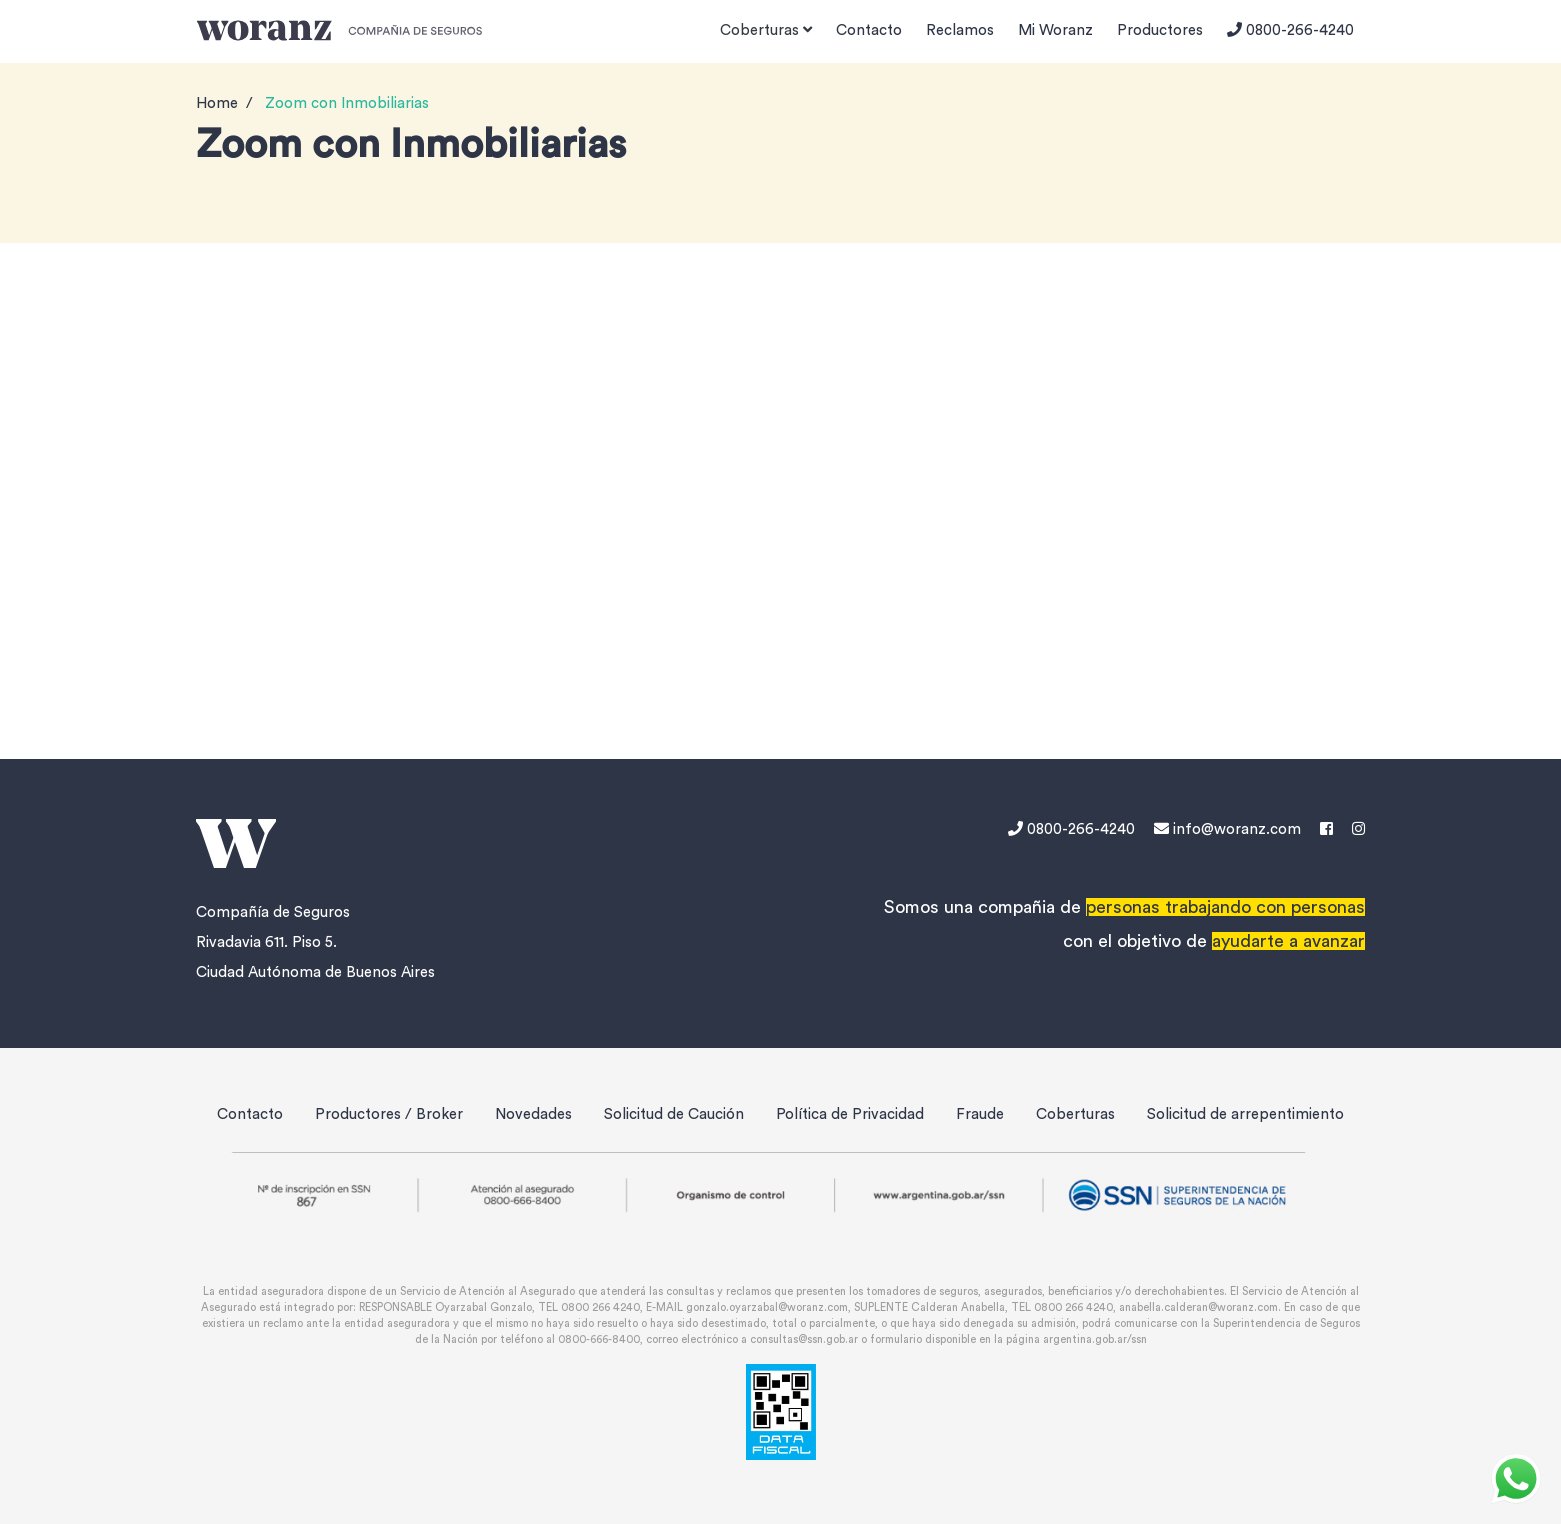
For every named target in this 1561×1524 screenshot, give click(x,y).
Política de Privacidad (850, 1114)
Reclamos (960, 30)
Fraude (980, 1114)
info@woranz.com (1227, 829)
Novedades (533, 1114)
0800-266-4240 (1290, 30)
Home (217, 103)
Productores (1160, 30)
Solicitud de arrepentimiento (1245, 1114)
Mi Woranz (1055, 30)
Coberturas (1075, 1114)
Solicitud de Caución (674, 1114)
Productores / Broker (389, 1114)
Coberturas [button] (766, 30)
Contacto (869, 30)
